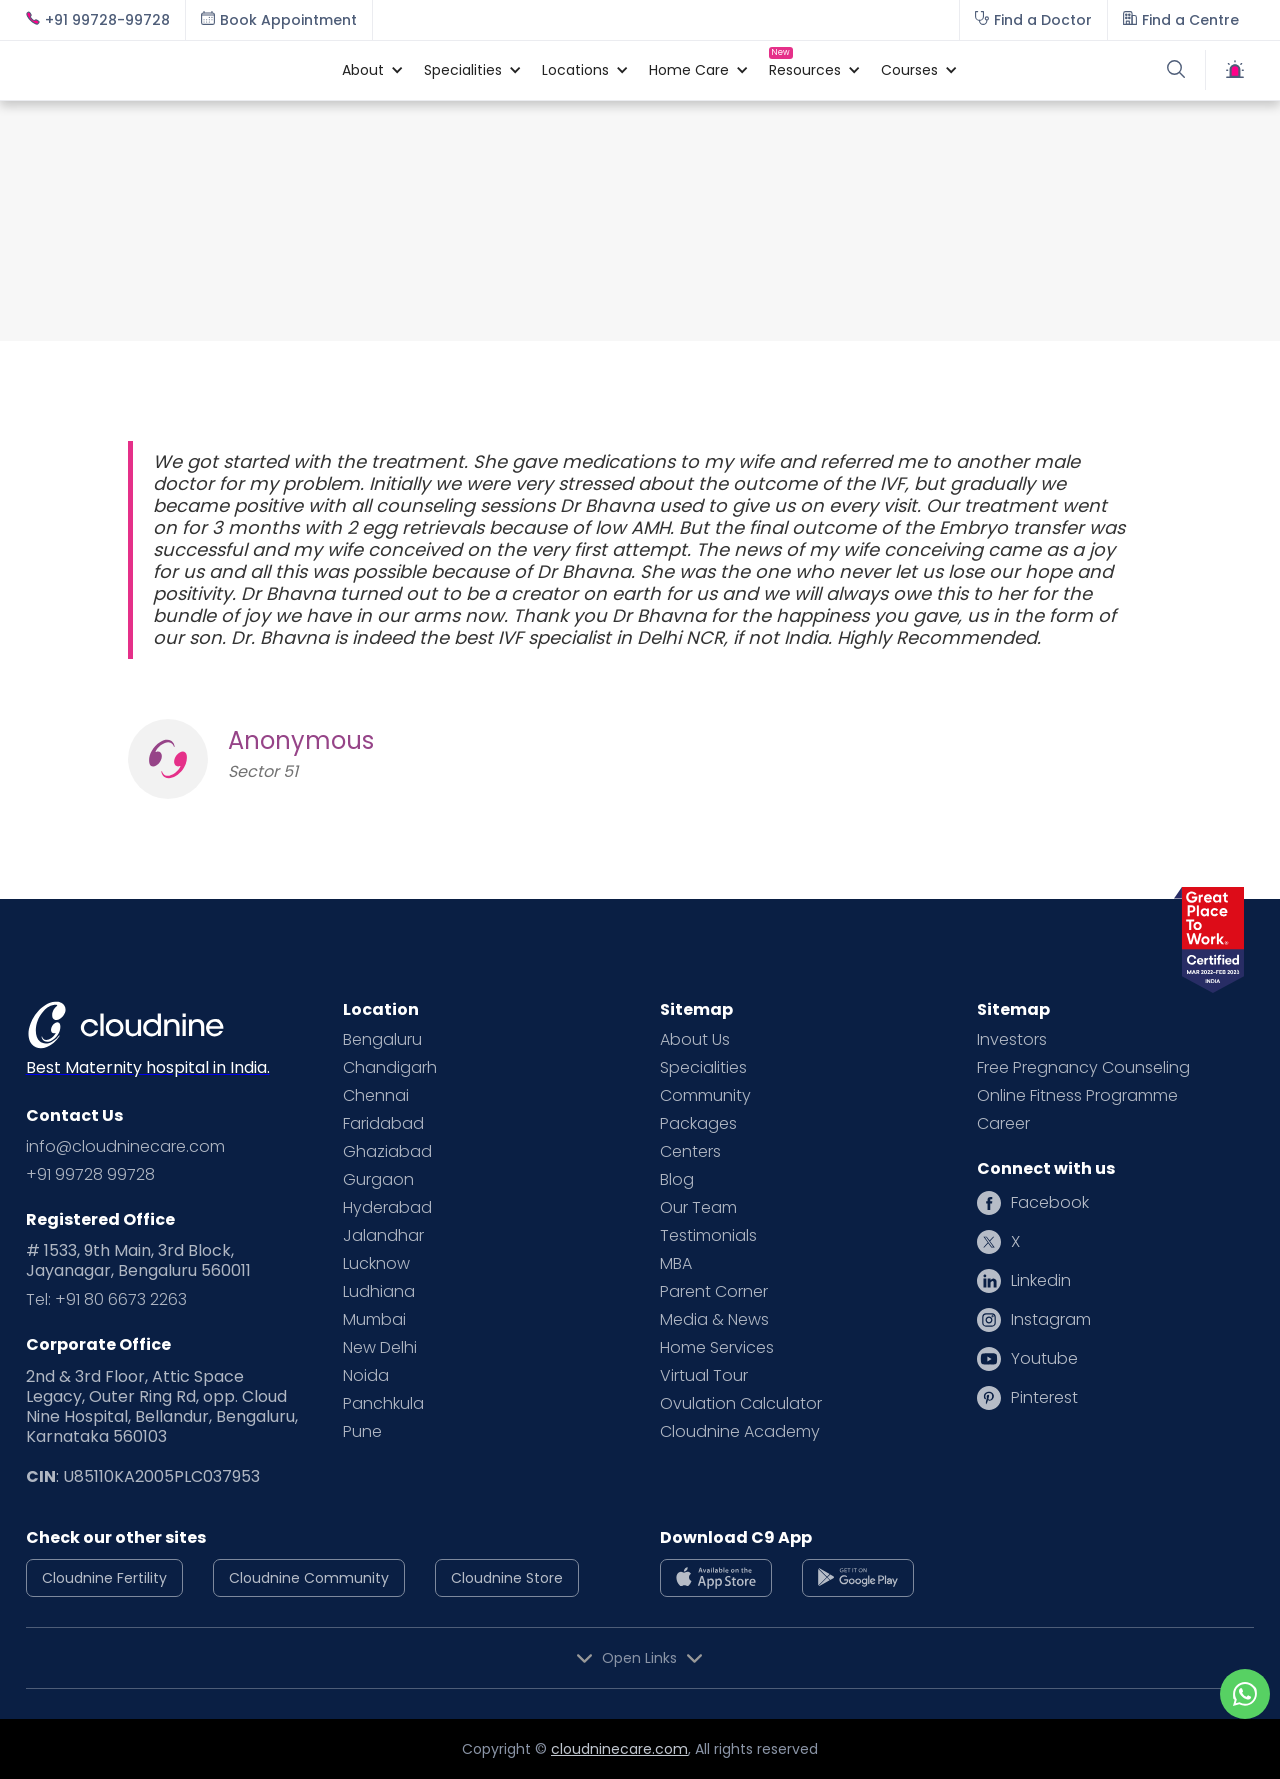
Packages (698, 1124)
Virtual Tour (704, 1376)
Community (705, 1096)
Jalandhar (383, 1236)
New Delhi (380, 1348)
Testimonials (708, 1236)
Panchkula (383, 1404)
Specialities (703, 1068)
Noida (366, 1376)
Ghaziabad (387, 1152)
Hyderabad (387, 1208)
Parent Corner (714, 1292)
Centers (690, 1152)
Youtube (1044, 1359)
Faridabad (383, 1124)
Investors (1012, 1040)
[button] (363, 70)
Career (1003, 1124)
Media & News (714, 1320)
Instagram (1051, 1320)
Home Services (717, 1348)
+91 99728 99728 (90, 1175)
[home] (174, 70)
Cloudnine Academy (740, 1432)
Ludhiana (379, 1292)
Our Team (698, 1208)
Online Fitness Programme (1077, 1096)
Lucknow (376, 1264)
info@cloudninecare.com (125, 1147)
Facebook (1050, 1203)
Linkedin (1041, 1281)
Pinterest (1044, 1398)
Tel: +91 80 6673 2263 (106, 1300)
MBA (676, 1264)
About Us (695, 1040)
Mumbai (374, 1320)
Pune (362, 1432)
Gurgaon (378, 1180)
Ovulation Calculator (741, 1404)
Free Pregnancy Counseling (1083, 1068)
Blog (677, 1180)
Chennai (376, 1096)
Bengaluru (382, 1040)
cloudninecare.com (619, 1749)
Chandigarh (390, 1068)
